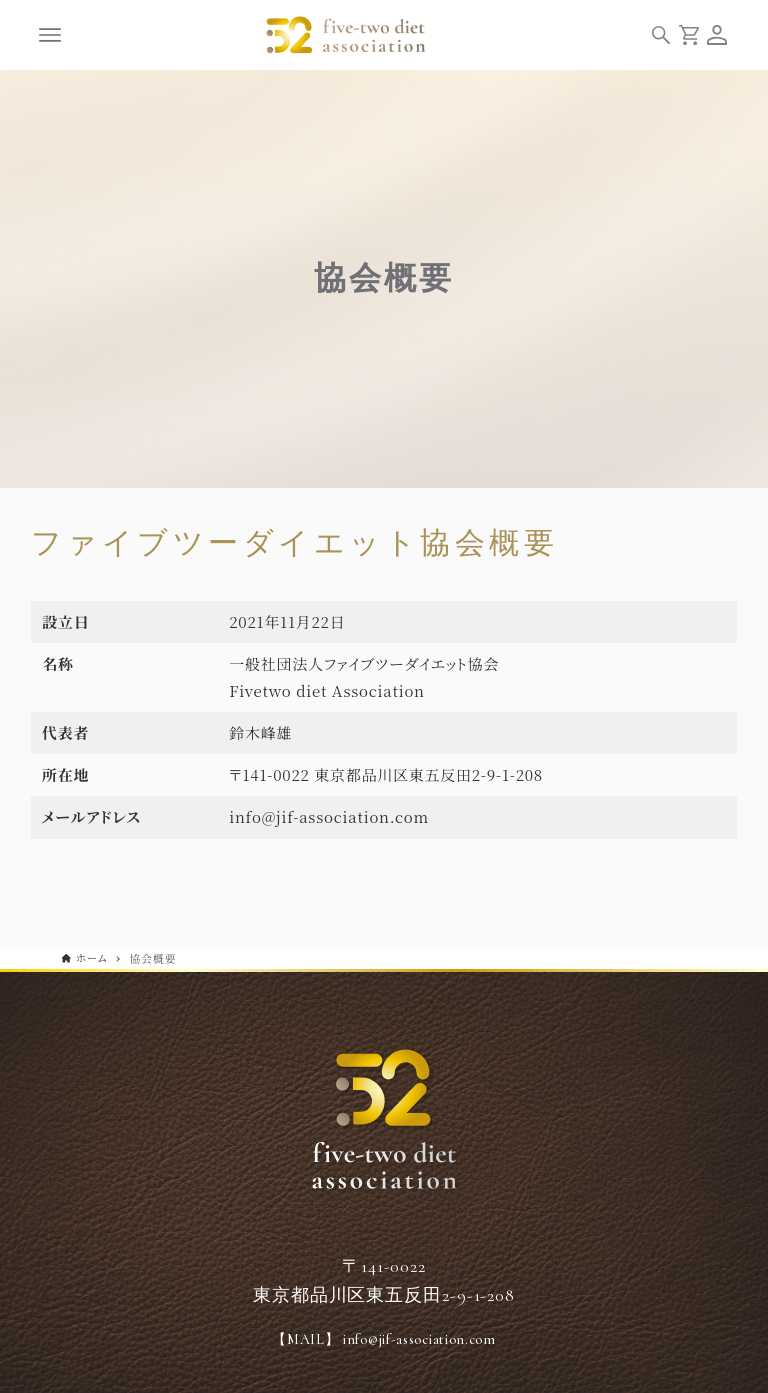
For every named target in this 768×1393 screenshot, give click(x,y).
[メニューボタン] (50, 35)
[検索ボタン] (661, 35)
